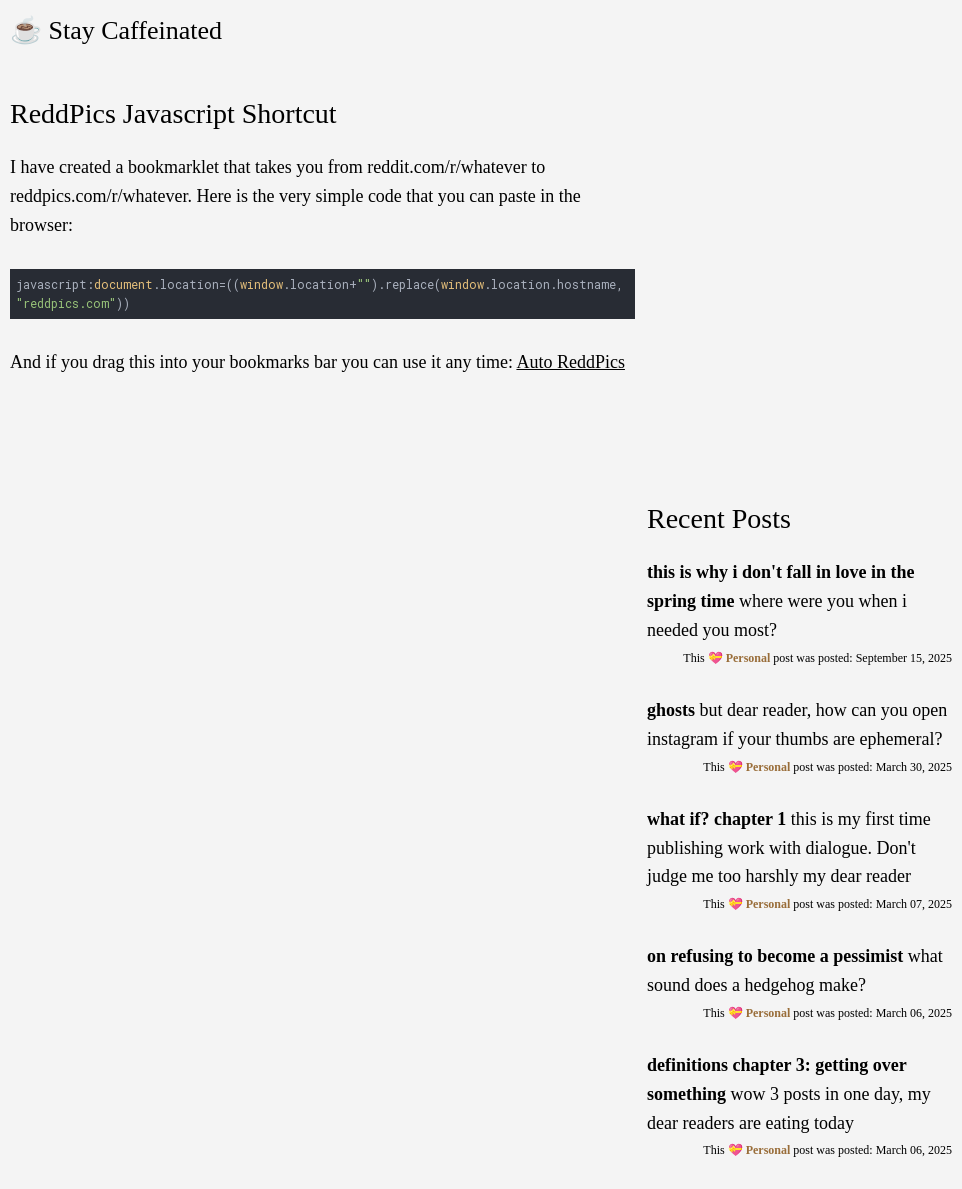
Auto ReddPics (570, 362)
